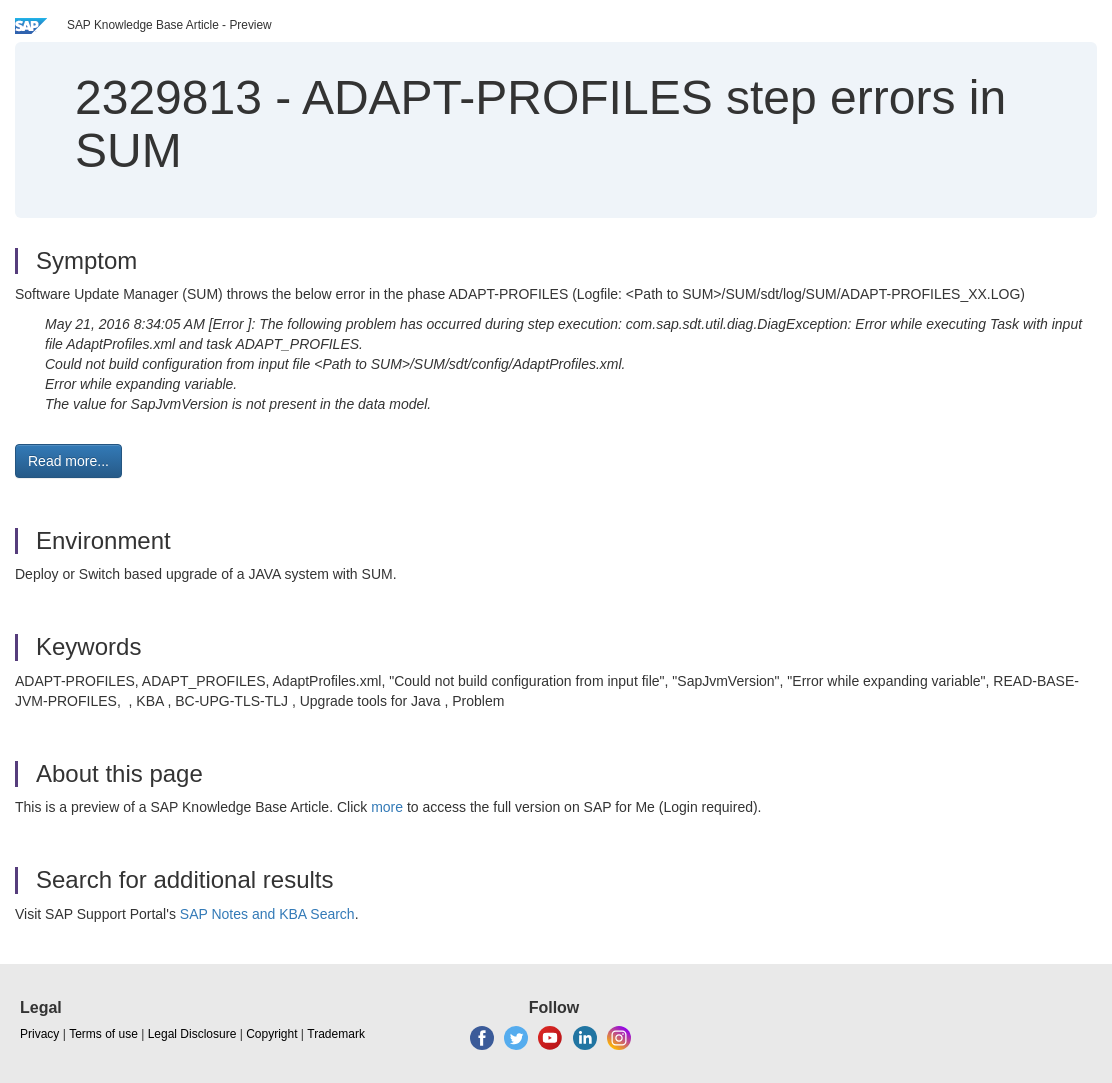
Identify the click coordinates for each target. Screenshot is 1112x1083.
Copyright (271, 1034)
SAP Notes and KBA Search (267, 914)
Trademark (336, 1034)
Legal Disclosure (192, 1034)
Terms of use (103, 1034)
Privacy (39, 1034)
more (387, 807)
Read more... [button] (68, 461)
